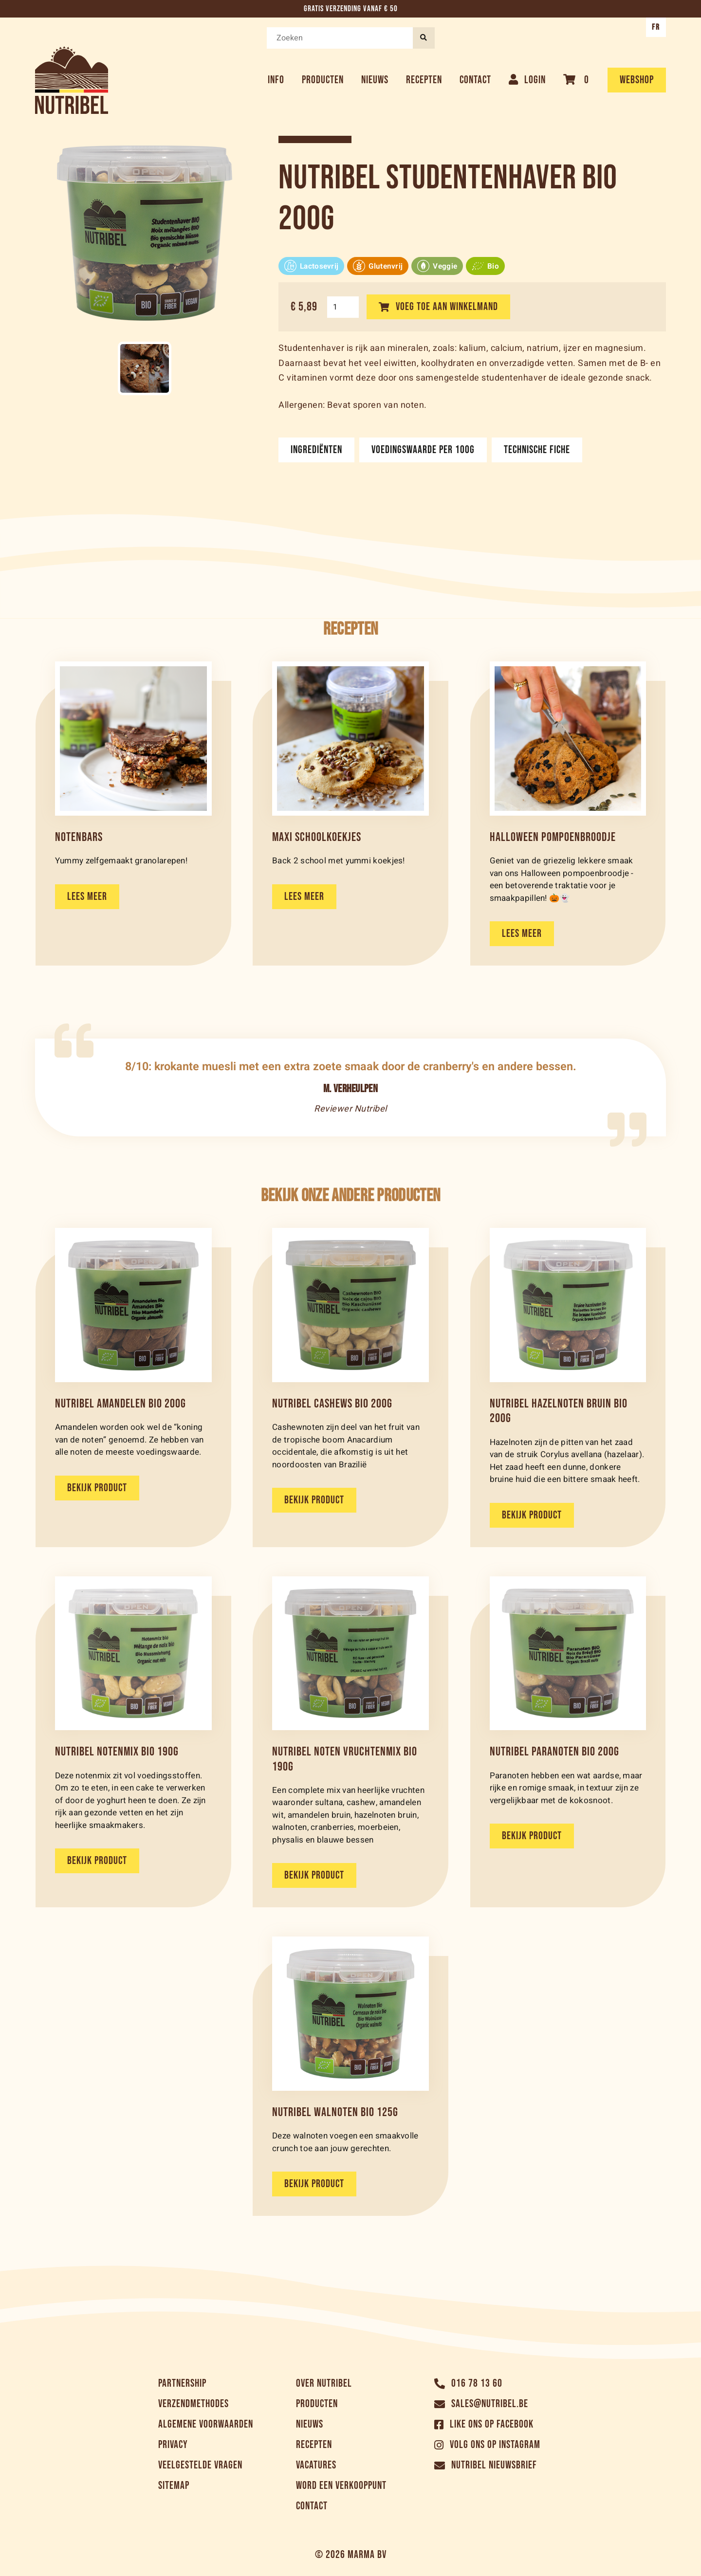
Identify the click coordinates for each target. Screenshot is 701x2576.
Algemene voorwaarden (205, 2424)
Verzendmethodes (193, 2404)
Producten (323, 80)
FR (656, 27)
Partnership (182, 2383)
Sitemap (173, 2485)
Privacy (173, 2444)
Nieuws (374, 80)
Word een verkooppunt (341, 2485)
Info (276, 80)
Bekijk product (97, 1488)
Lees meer (87, 896)
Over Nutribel (324, 2383)
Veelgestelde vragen (200, 2465)
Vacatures (316, 2465)
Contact (475, 80)
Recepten (424, 80)
